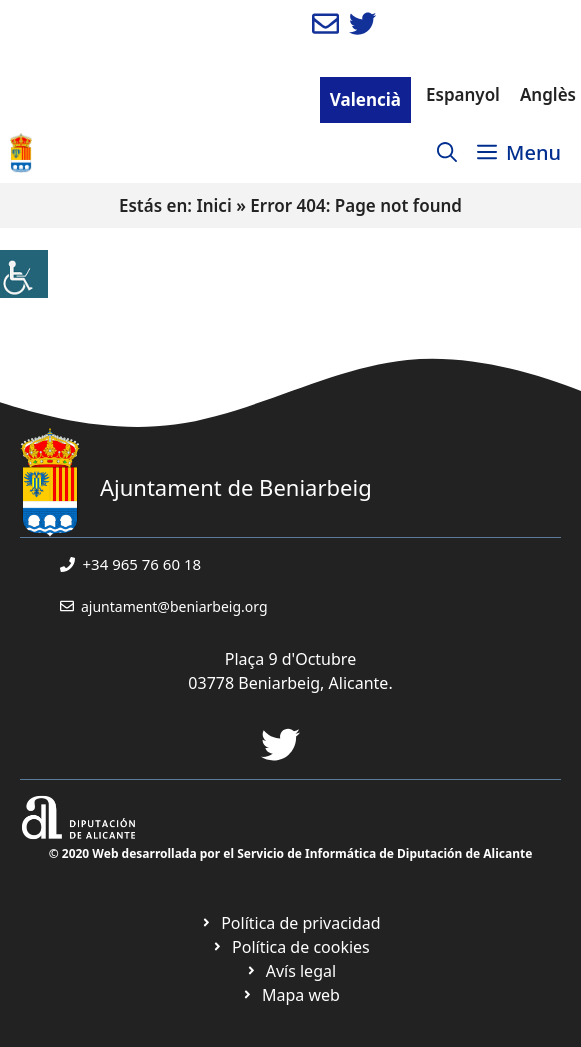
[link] (24, 274)
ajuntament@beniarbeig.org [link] (174, 606)
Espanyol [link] (463, 94)
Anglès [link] (548, 94)
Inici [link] (213, 205)
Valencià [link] (365, 99)
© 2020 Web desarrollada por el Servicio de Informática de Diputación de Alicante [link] (291, 853)
